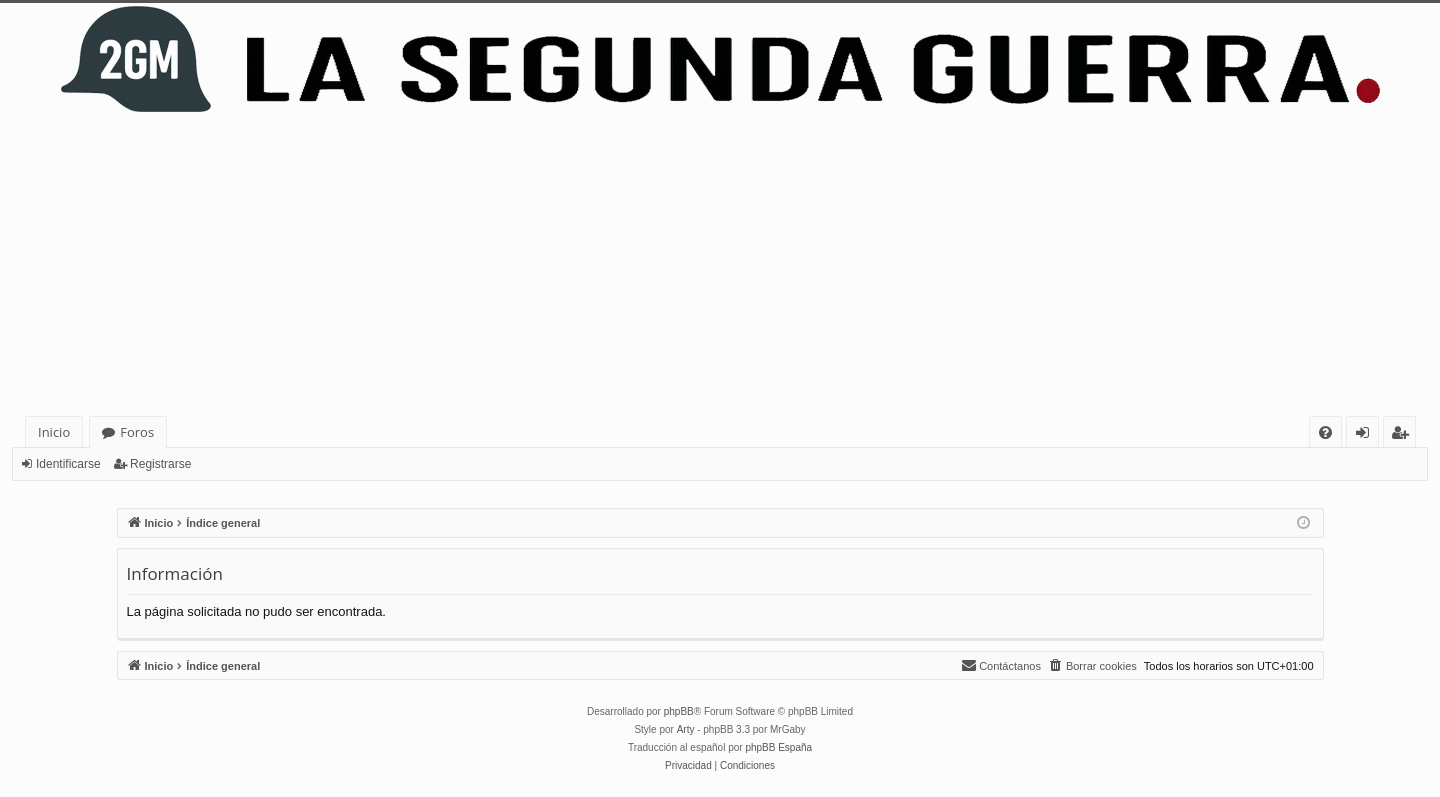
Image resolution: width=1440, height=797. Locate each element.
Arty (686, 729)
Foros (137, 432)
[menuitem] (1325, 432)
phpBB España (778, 747)
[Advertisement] (720, 266)
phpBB (679, 711)
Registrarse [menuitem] (1404, 435)
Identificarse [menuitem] (1367, 435)
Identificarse (68, 464)
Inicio (54, 432)
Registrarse (160, 464)
